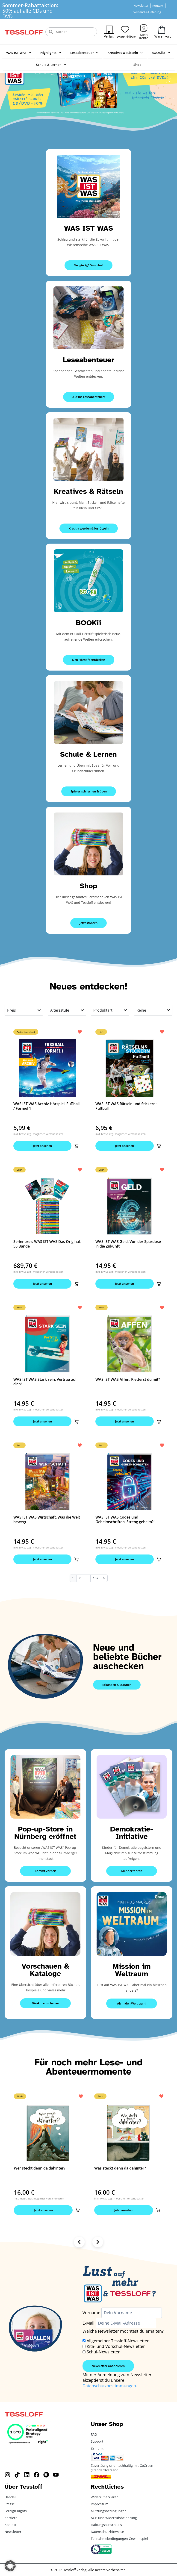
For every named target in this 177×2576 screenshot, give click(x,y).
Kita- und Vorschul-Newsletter (116, 2346)
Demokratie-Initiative (131, 1833)
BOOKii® (161, 52)
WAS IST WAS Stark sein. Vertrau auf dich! (45, 1382)
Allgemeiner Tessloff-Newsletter (118, 2341)
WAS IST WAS (18, 52)
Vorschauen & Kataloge (45, 1970)
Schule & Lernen (51, 64)
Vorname (91, 2313)
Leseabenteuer (84, 52)
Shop (137, 64)
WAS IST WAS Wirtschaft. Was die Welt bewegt (46, 1520)
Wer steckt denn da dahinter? (39, 2168)
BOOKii (88, 622)
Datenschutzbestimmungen (109, 2386)
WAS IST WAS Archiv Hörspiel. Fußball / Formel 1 (46, 1106)
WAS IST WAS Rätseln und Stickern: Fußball (125, 1106)
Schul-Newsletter (103, 2352)
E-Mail (88, 2323)
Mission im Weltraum (131, 1970)
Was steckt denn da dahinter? (120, 2168)
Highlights (50, 52)
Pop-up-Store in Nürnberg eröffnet (45, 1833)
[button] (76, 1146)
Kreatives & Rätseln (125, 52)
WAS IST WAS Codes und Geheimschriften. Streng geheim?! (124, 1520)
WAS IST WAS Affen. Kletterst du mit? (127, 1379)
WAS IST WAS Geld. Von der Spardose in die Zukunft (128, 1244)
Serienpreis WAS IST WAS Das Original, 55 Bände (47, 1244)
